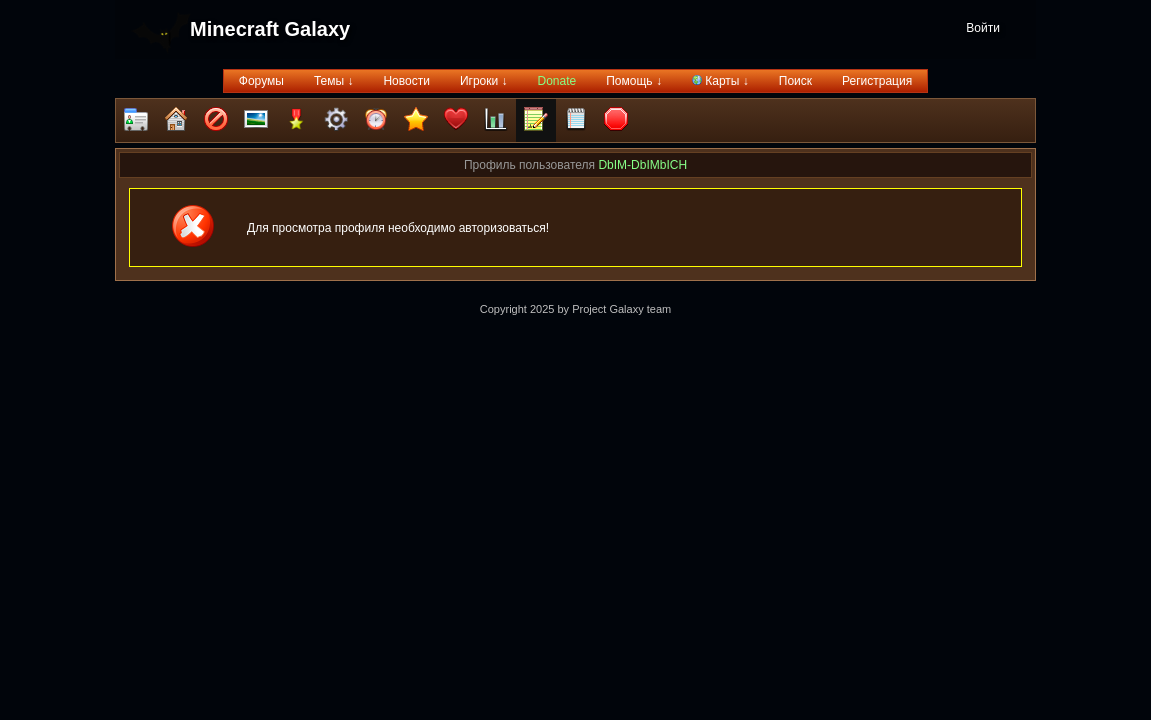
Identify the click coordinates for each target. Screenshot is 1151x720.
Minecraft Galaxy (270, 29)
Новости (406, 81)
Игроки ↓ (484, 81)
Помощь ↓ (634, 81)
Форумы (261, 81)
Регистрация (877, 81)
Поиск (795, 81)
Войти (983, 28)
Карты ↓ (720, 81)
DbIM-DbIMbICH (642, 165)
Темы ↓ (334, 81)
